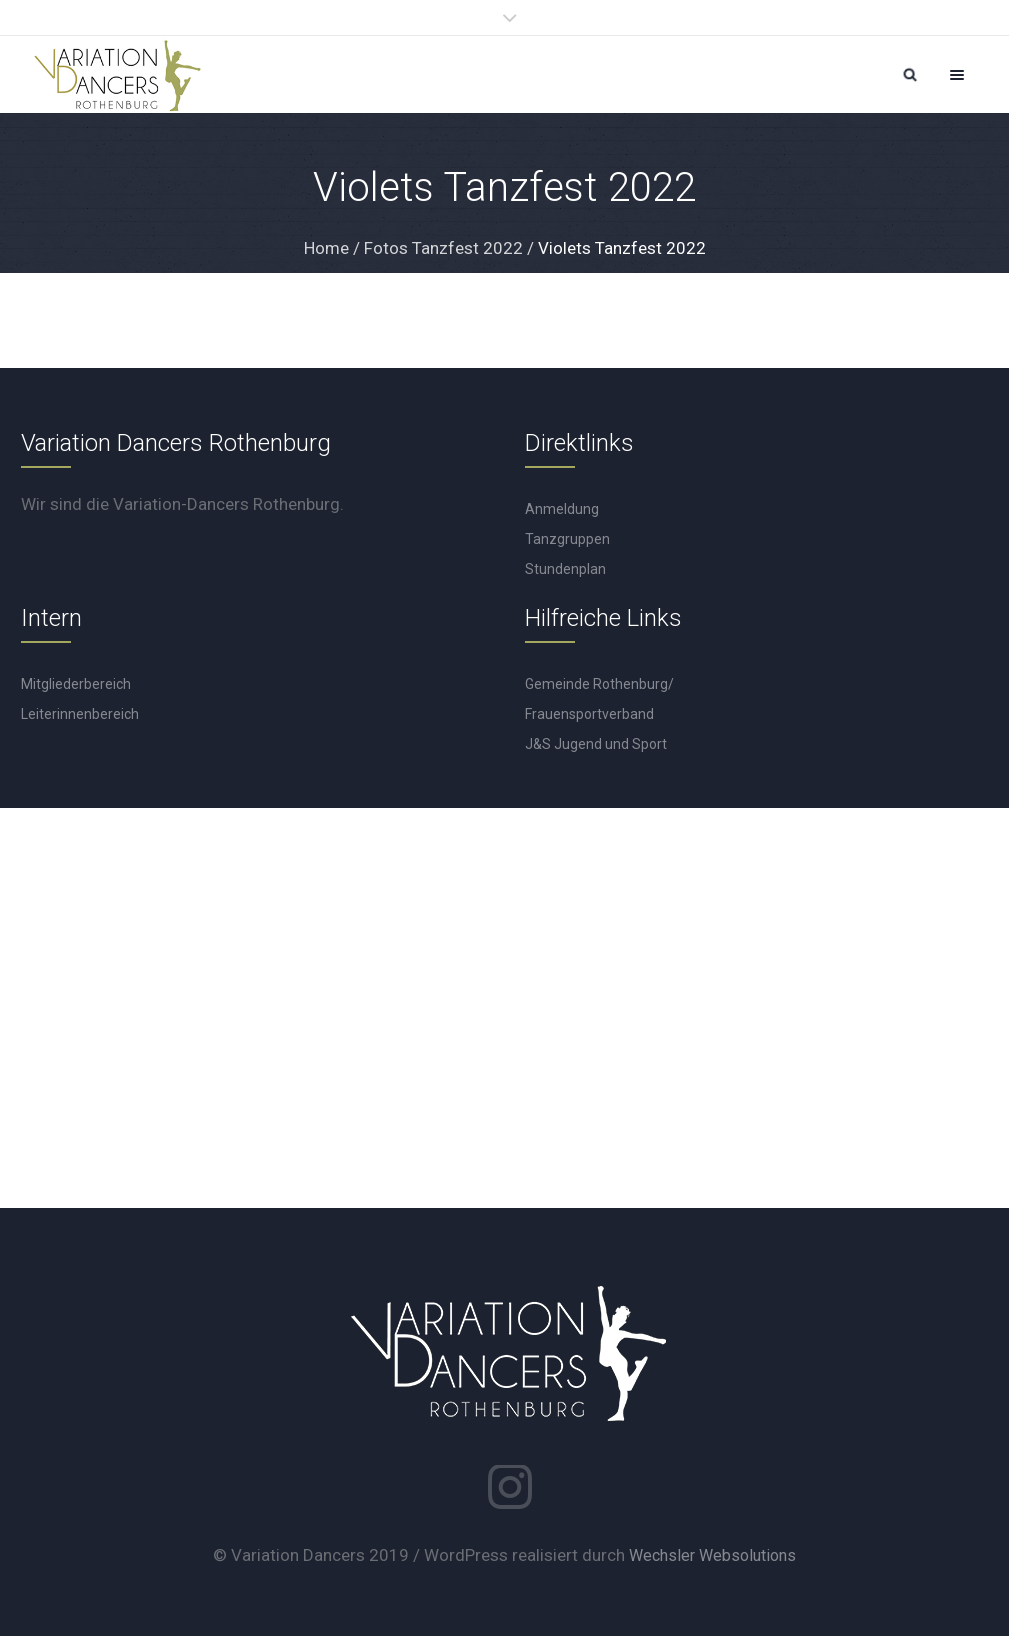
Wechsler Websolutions (712, 1555)
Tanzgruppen (567, 539)
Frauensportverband (589, 714)
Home (326, 248)
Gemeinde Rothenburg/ (599, 684)
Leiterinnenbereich (80, 714)
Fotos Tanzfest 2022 (443, 248)
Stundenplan (565, 569)
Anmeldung (562, 509)
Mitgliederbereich (76, 684)
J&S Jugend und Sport (596, 744)
